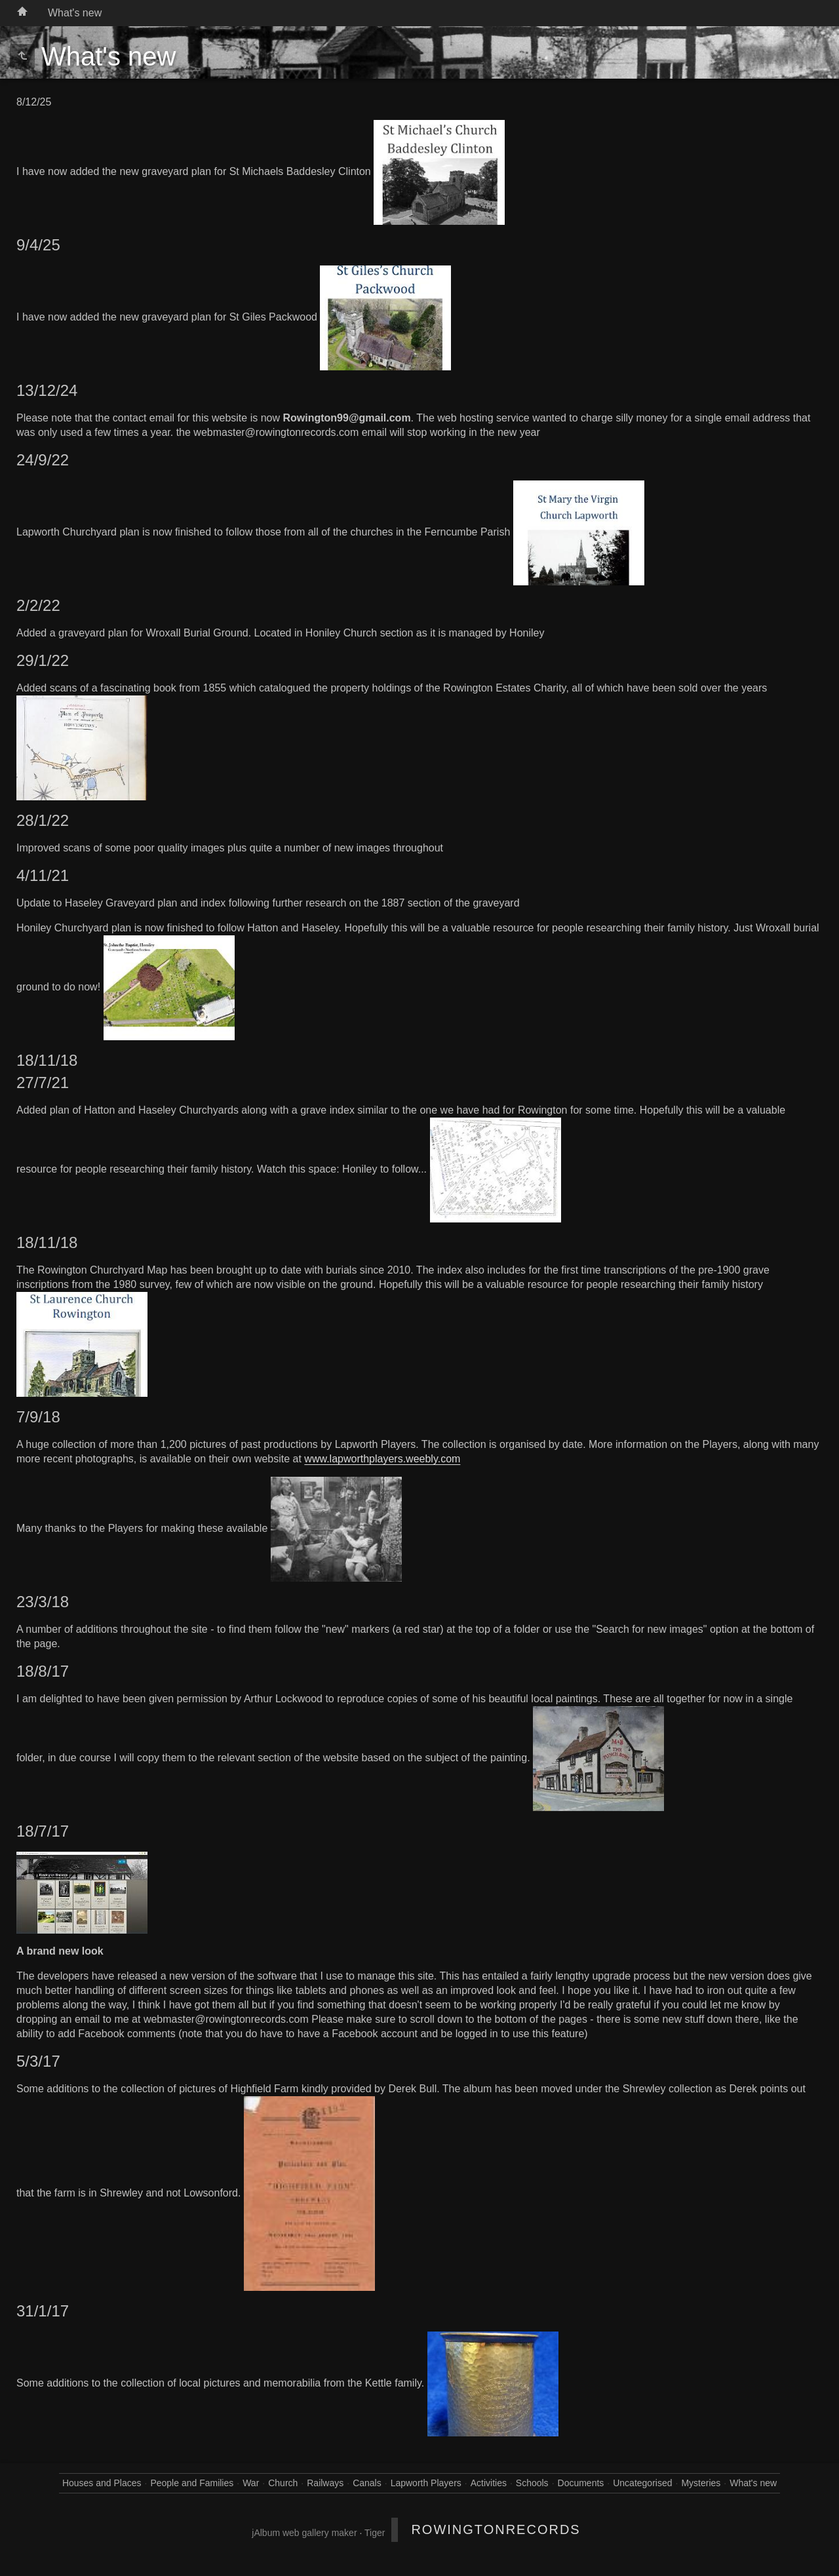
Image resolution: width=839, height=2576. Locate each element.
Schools (532, 2483)
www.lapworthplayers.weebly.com (382, 1458)
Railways (325, 2483)
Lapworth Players (426, 2483)
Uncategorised (642, 2483)
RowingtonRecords (495, 2529)
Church (283, 2483)
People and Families (191, 2483)
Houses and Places (102, 2483)
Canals (367, 2483)
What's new (75, 12)
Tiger (374, 2532)
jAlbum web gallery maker (304, 2532)
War (251, 2483)
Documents (581, 2483)
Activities (489, 2483)
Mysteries (700, 2483)
